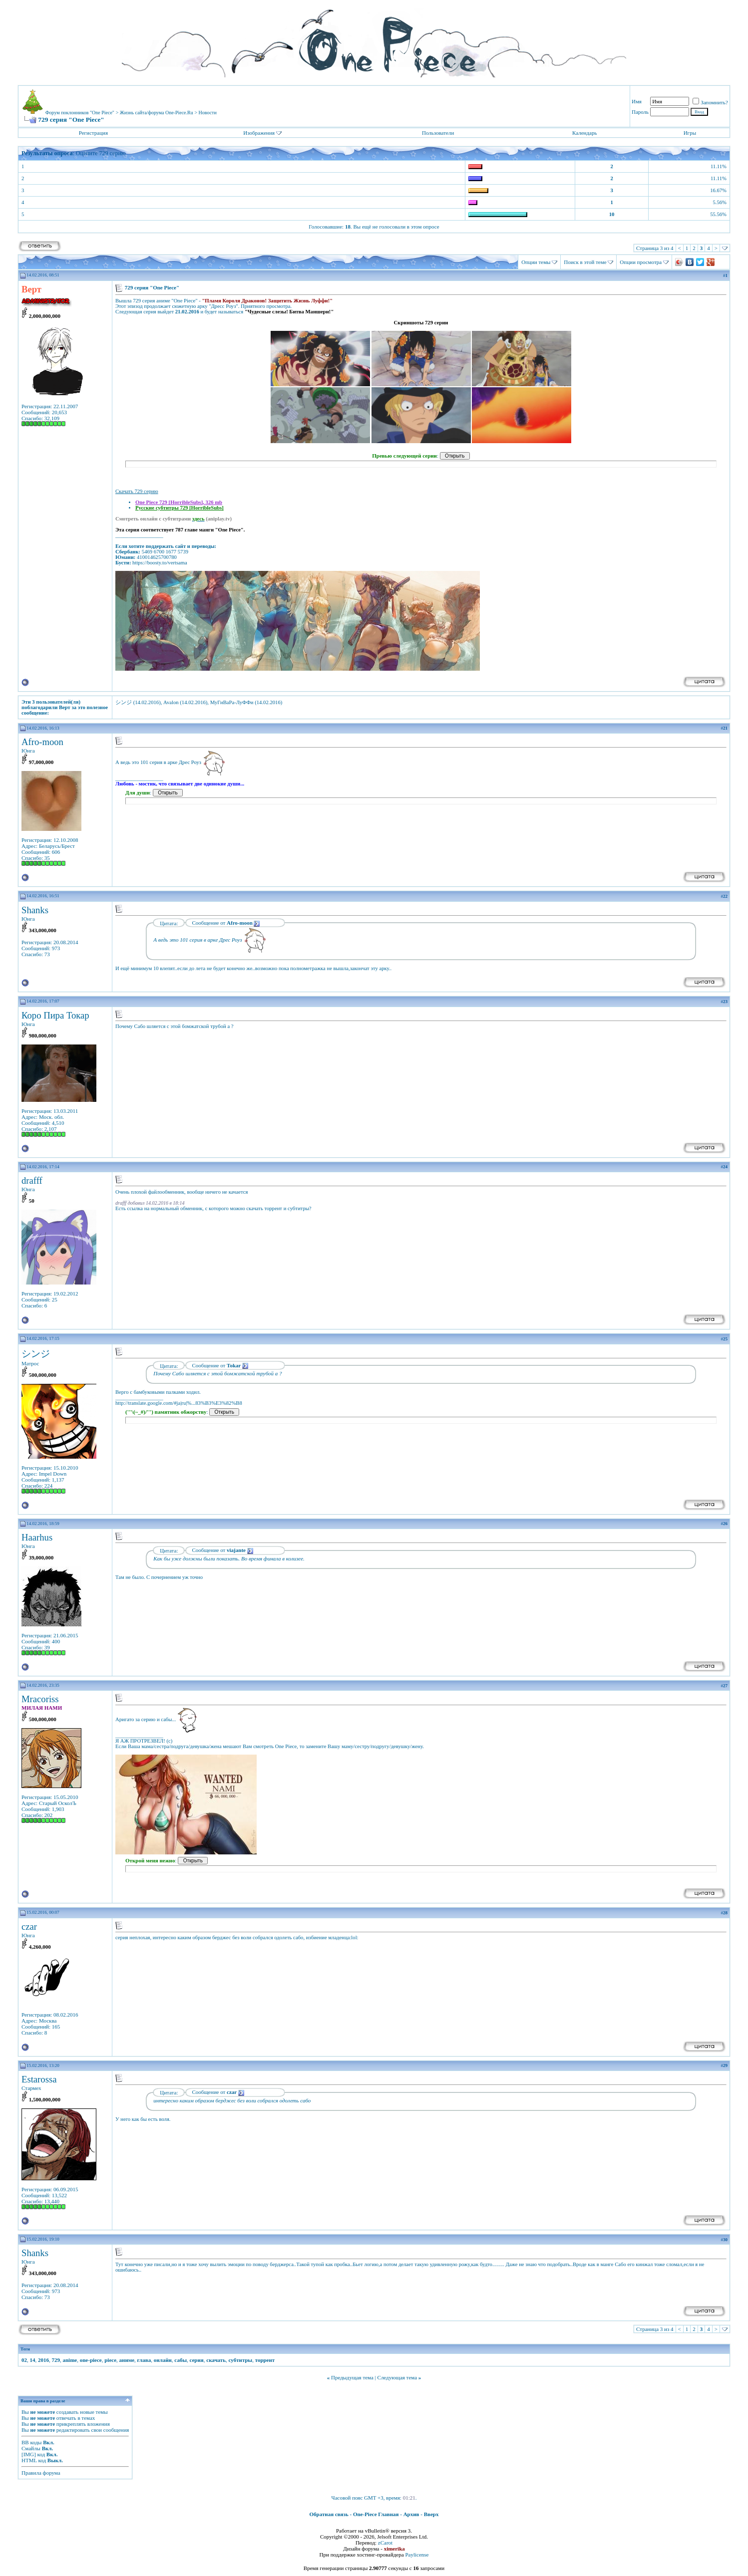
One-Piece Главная (376, 2514)
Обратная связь (329, 2514)
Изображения (259, 133)
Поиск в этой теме (585, 262)
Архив (411, 2514)
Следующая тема (397, 2377)
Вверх (431, 2514)
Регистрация (93, 133)
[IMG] (28, 2454)
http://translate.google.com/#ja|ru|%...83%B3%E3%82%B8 (178, 1403)
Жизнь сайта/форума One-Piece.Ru (156, 112)
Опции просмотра (641, 262)
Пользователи (438, 133)
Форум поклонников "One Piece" (79, 112)
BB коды (31, 2442)
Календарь (584, 133)
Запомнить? (710, 102)
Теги (25, 2348)
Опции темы (535, 262)
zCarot (385, 2543)
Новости (208, 112)
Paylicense (416, 2555)
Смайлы (30, 2448)
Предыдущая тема (352, 2377)
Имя (637, 101)
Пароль (640, 112)
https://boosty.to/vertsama (159, 562)
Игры (690, 133)
